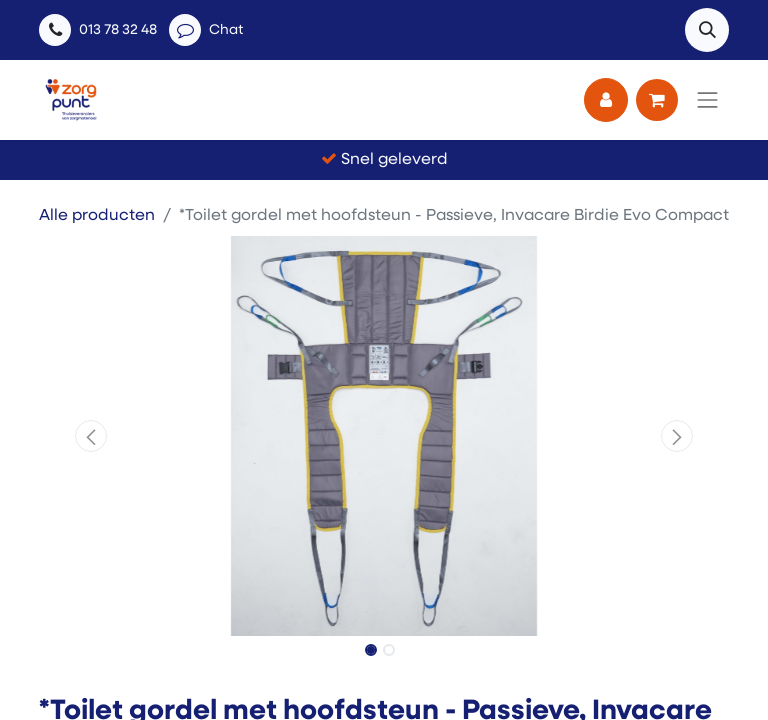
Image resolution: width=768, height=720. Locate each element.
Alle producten (97, 216)
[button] (707, 30)
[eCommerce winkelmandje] (657, 100)
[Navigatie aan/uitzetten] (708, 100)
